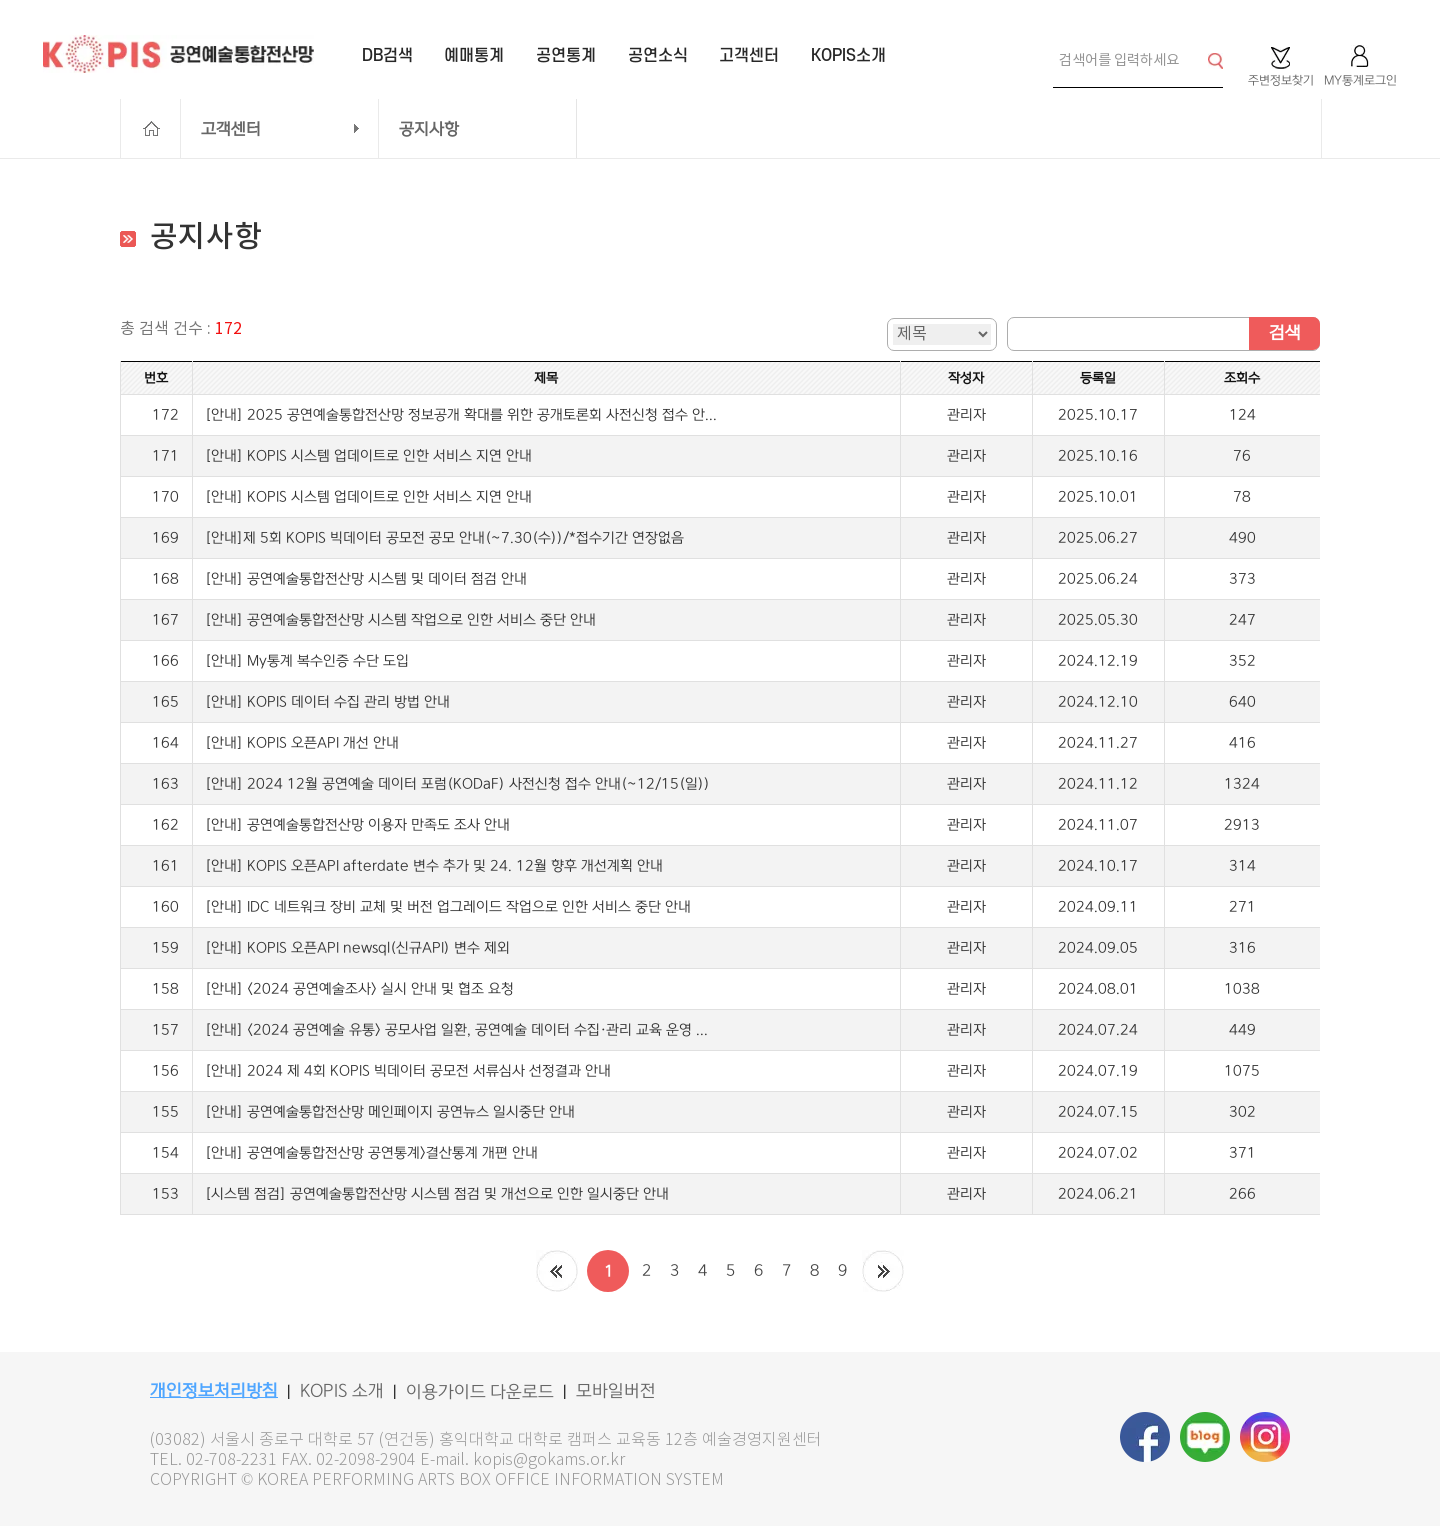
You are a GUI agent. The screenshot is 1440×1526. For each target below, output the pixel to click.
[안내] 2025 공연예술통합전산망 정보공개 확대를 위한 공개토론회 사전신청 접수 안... (461, 415)
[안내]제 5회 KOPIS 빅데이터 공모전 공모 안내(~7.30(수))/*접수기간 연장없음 (444, 538)
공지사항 (429, 129)
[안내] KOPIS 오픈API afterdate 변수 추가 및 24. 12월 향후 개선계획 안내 (434, 866)
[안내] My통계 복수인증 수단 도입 (307, 661)
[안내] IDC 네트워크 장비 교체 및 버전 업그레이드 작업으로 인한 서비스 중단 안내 (448, 907)
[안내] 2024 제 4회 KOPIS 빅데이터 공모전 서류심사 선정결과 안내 (408, 1071)
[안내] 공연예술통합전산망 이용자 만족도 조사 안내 (357, 825)
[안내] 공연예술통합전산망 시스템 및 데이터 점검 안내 (366, 579)
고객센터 (231, 129)
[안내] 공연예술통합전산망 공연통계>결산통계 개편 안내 (371, 1153)
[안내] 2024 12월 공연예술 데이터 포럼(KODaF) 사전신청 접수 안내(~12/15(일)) (457, 784)
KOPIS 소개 (342, 1391)
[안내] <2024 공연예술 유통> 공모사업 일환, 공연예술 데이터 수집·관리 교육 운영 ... (456, 1030)
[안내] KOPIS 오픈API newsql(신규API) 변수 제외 (357, 948)
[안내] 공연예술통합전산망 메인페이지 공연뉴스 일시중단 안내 (390, 1112)
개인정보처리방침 (214, 1391)
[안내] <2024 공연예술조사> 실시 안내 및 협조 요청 (359, 989)
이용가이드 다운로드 (480, 1392)
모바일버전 (616, 1391)
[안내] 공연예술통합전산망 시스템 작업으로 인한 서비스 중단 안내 (400, 620)
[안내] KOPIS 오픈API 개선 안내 (302, 743)
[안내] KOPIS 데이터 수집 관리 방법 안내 (327, 702)
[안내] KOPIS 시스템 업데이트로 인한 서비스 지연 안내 (368, 456)
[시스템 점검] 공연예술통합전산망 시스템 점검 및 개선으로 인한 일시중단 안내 (437, 1194)
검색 (1285, 333)
